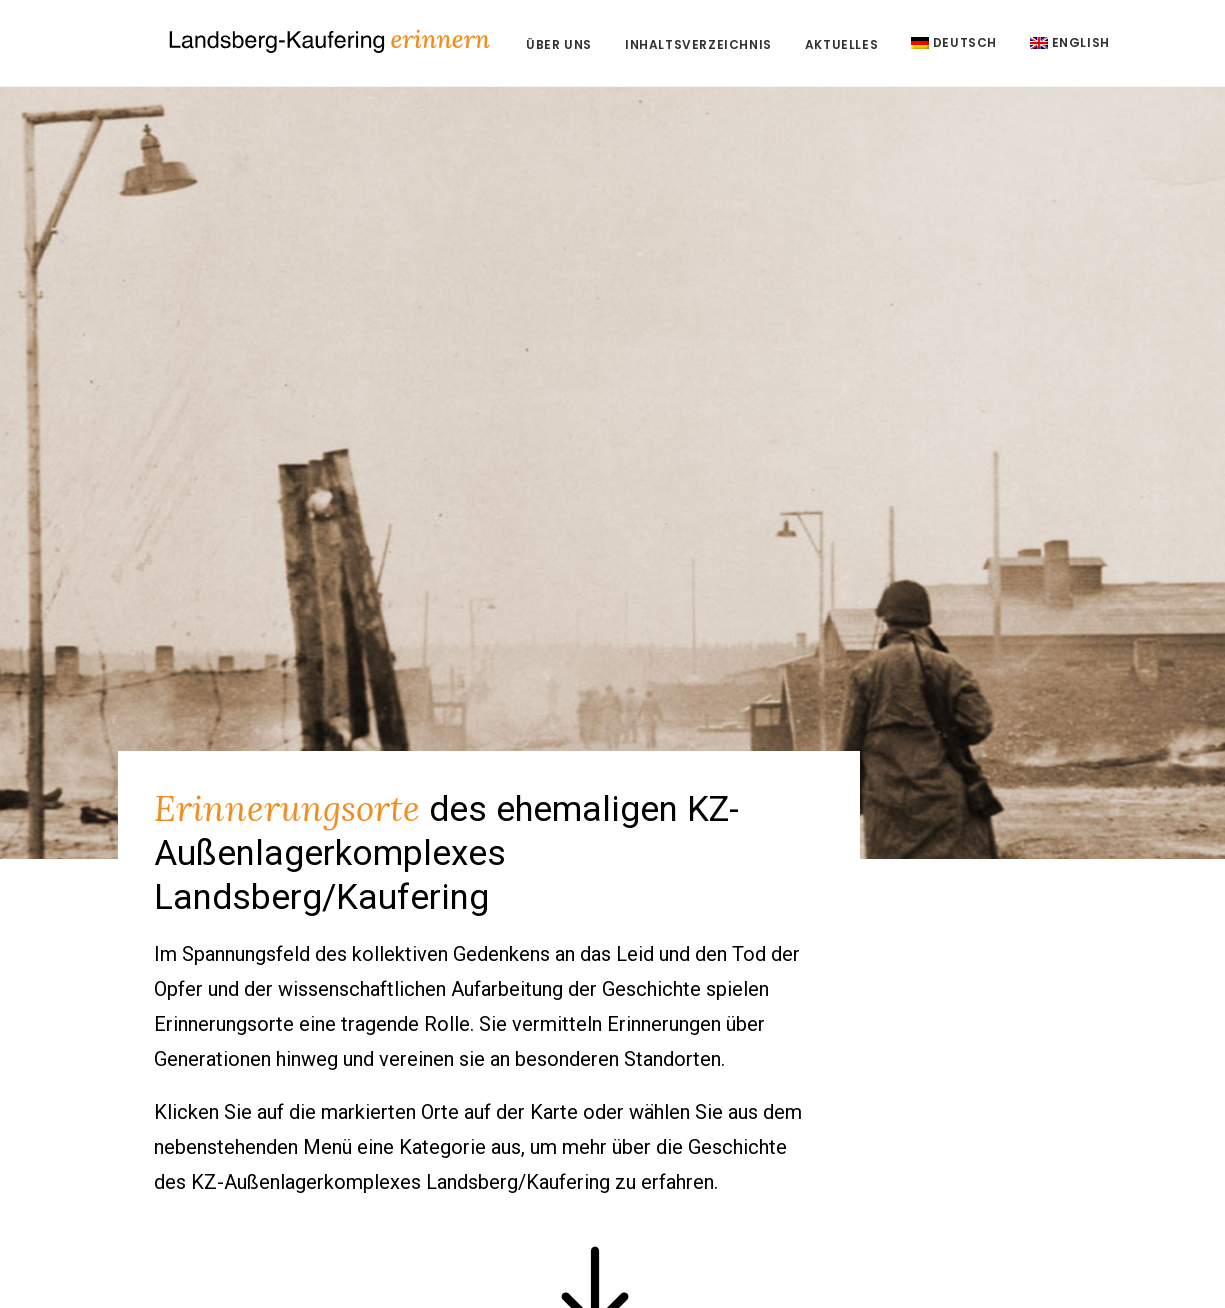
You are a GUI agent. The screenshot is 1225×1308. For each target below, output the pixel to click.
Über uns (623, 48)
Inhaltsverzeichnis (762, 48)
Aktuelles (905, 48)
